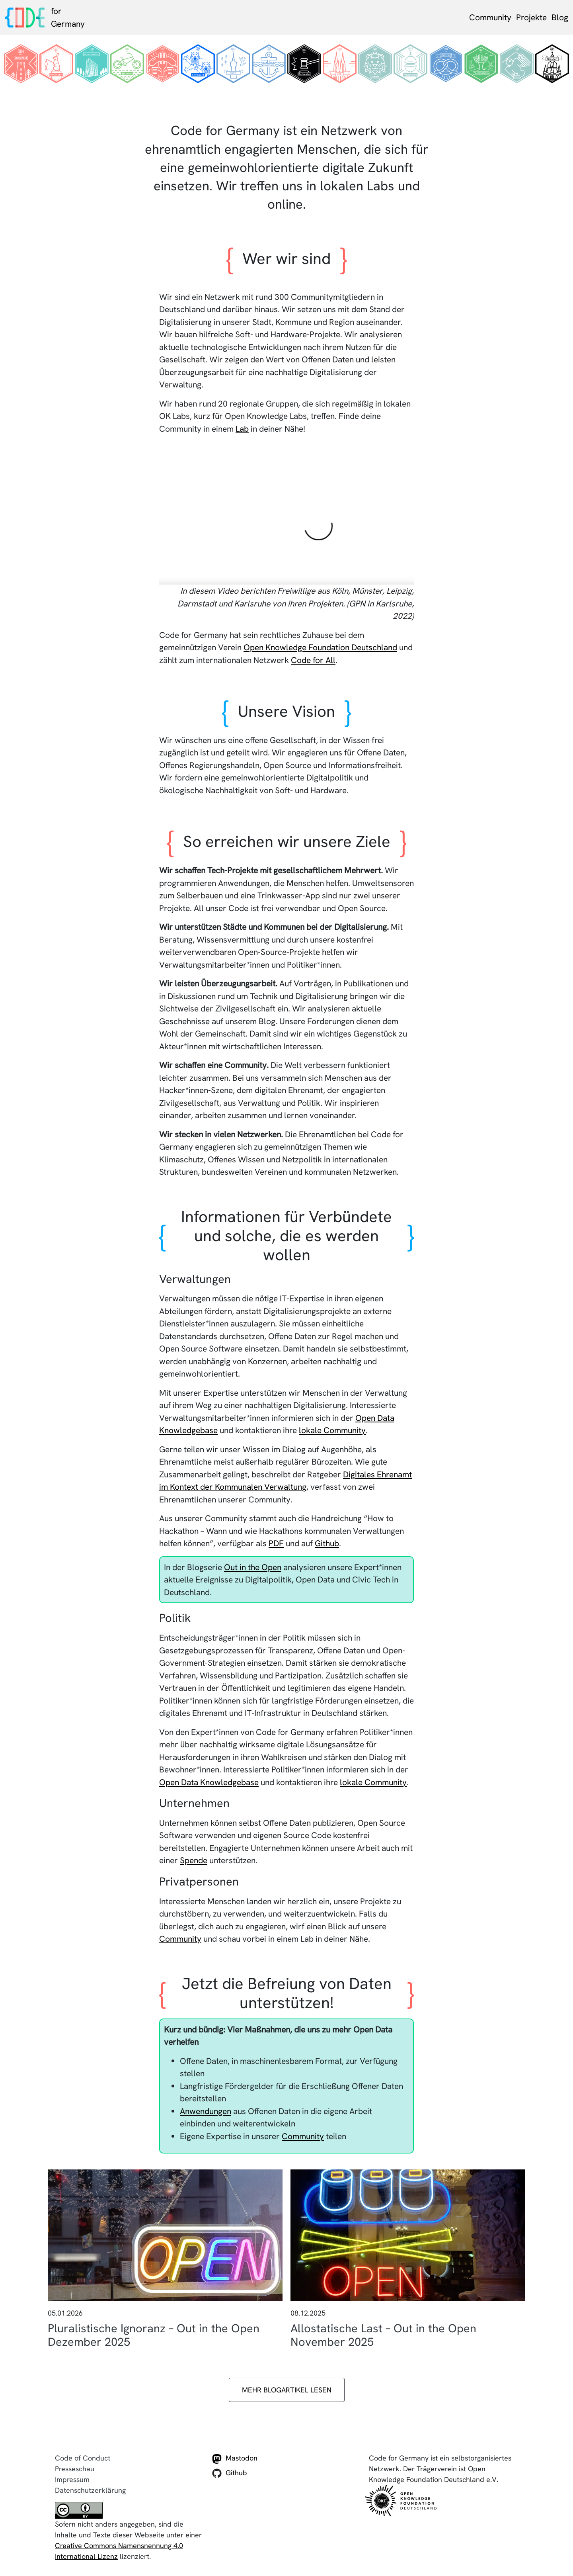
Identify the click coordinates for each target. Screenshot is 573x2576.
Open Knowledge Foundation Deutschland (320, 647)
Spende (193, 1860)
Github (327, 1543)
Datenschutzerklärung (90, 2490)
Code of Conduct (82, 2458)
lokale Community (332, 1430)
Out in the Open (252, 1567)
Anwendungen (205, 2111)
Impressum (72, 2479)
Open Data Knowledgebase (209, 1782)
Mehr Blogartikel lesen (286, 2389)
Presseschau (74, 2468)
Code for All (313, 660)
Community (490, 17)
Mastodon (234, 2458)
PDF (276, 1543)
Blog (560, 17)
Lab (242, 428)
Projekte (531, 17)
